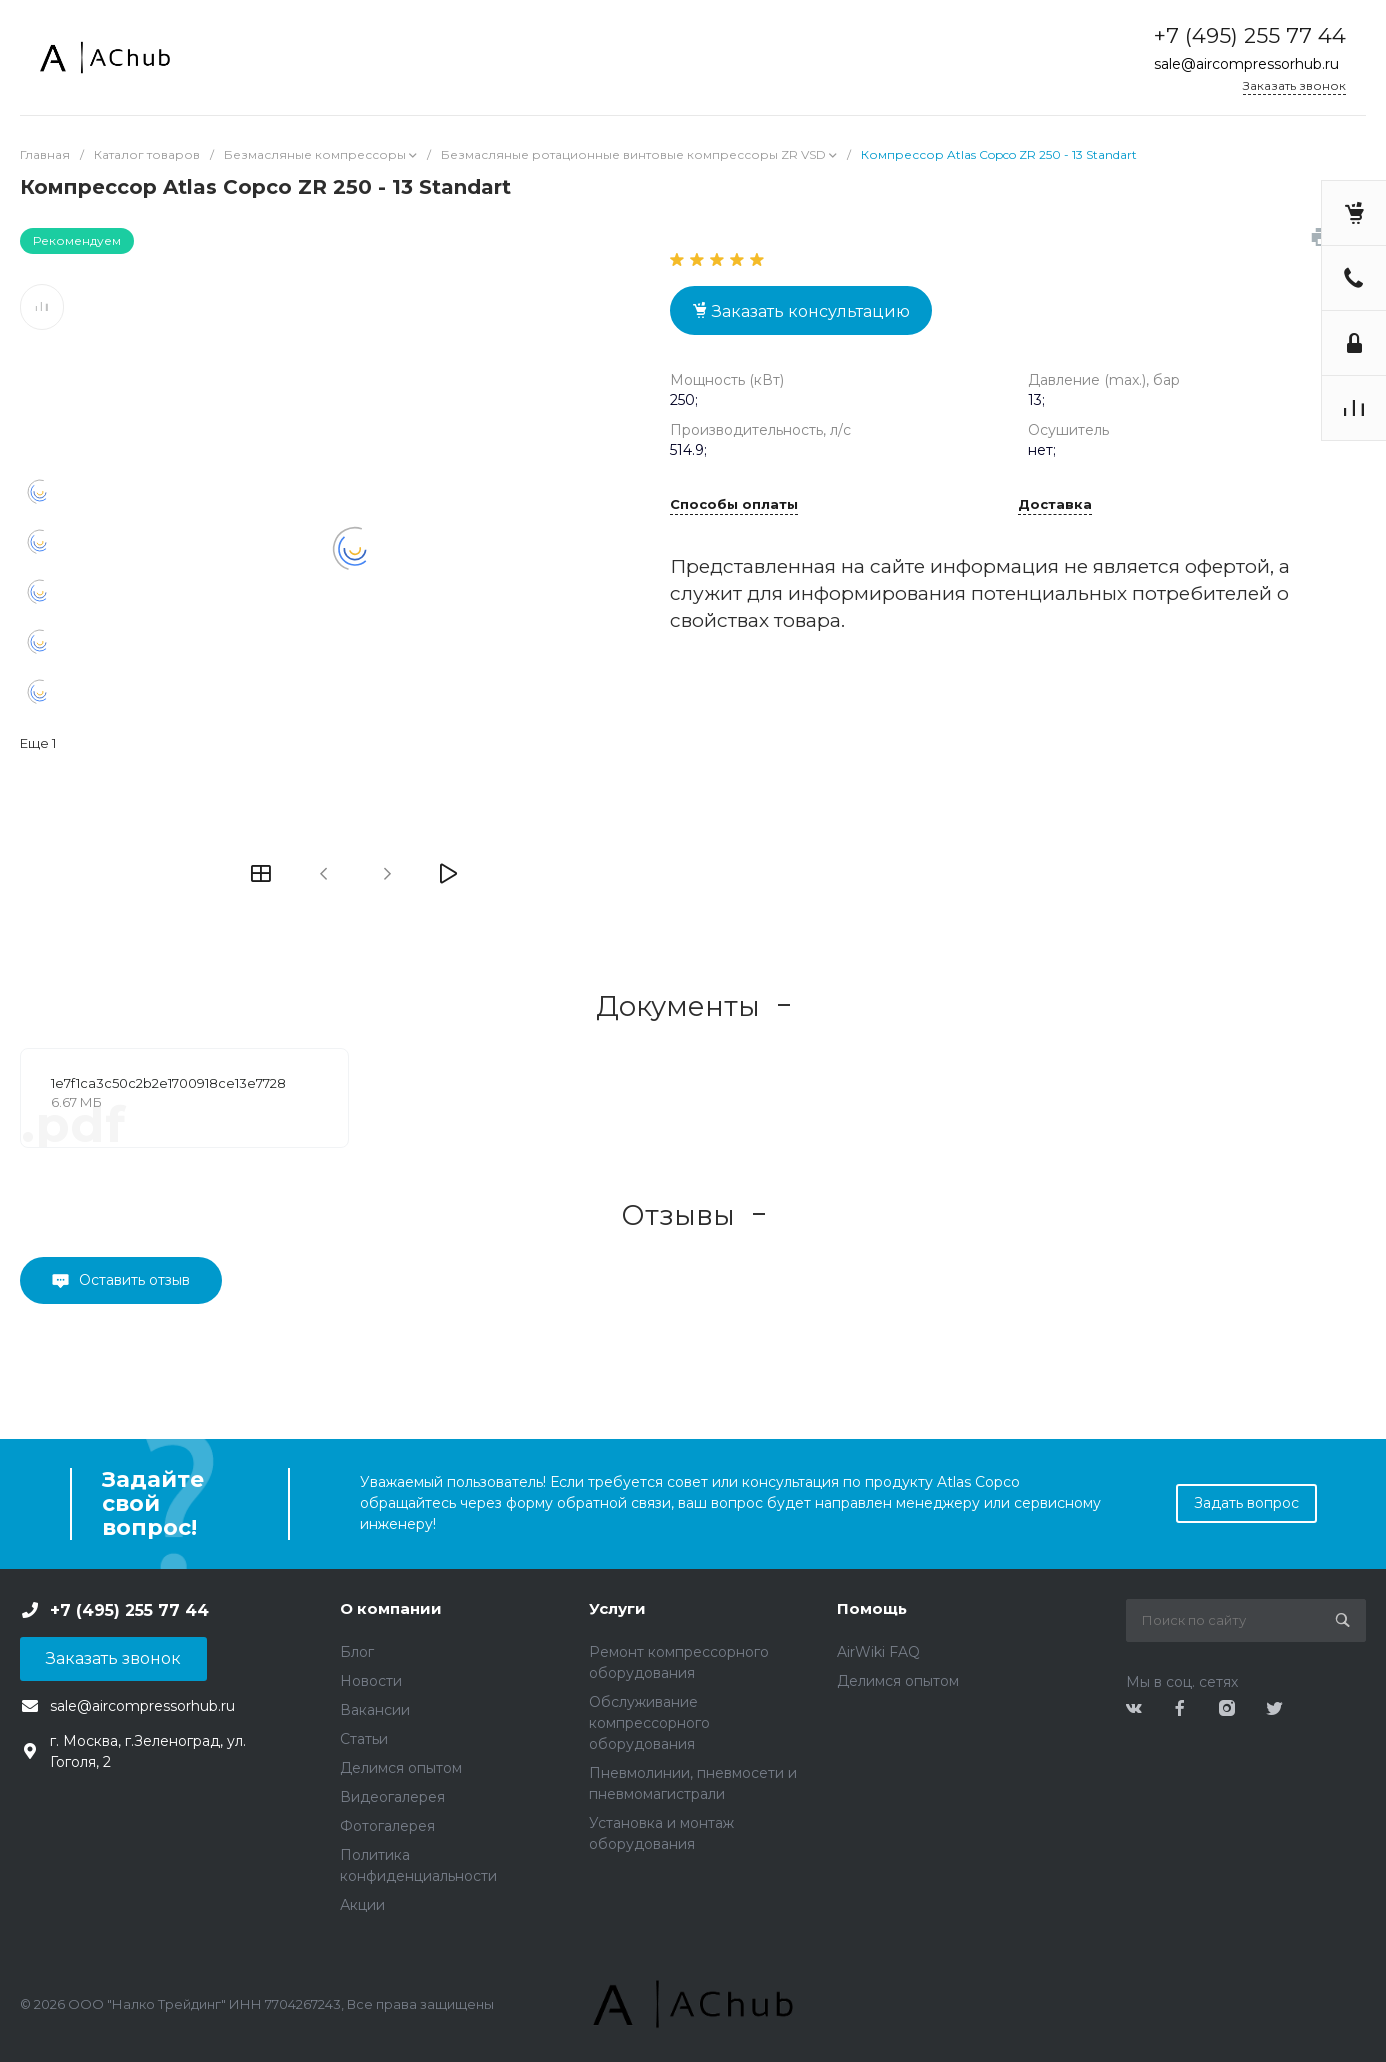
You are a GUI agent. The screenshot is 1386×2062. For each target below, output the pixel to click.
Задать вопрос (1246, 1503)
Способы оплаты (734, 505)
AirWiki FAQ (878, 1652)
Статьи (364, 1739)
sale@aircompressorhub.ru (1246, 64)
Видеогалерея (392, 1797)
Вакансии (375, 1710)
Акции (362, 1905)
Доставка (1055, 505)
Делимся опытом (401, 1768)
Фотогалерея (387, 1826)
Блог (357, 1652)
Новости (371, 1681)
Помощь (872, 1608)
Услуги (617, 1608)
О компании (391, 1608)
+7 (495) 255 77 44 (1250, 35)
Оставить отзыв (134, 1280)
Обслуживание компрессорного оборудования (649, 1723)
